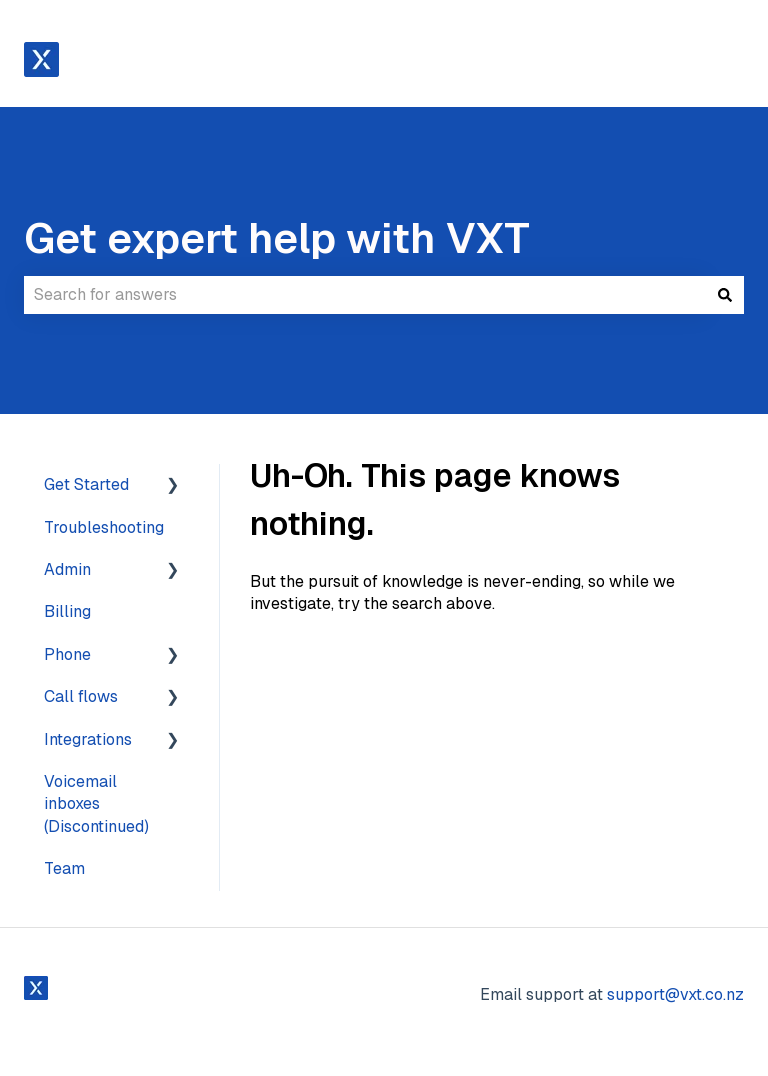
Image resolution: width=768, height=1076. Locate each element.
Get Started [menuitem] (86, 484)
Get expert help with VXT (277, 238)
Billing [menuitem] (67, 611)
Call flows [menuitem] (81, 696)
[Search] (725, 295)
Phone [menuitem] (67, 654)
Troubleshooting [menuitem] (104, 527)
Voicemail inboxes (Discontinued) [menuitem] (96, 804)
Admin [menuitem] (67, 569)
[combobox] (365, 295)
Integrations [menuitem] (88, 739)
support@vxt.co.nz (675, 994)
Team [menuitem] (64, 868)
